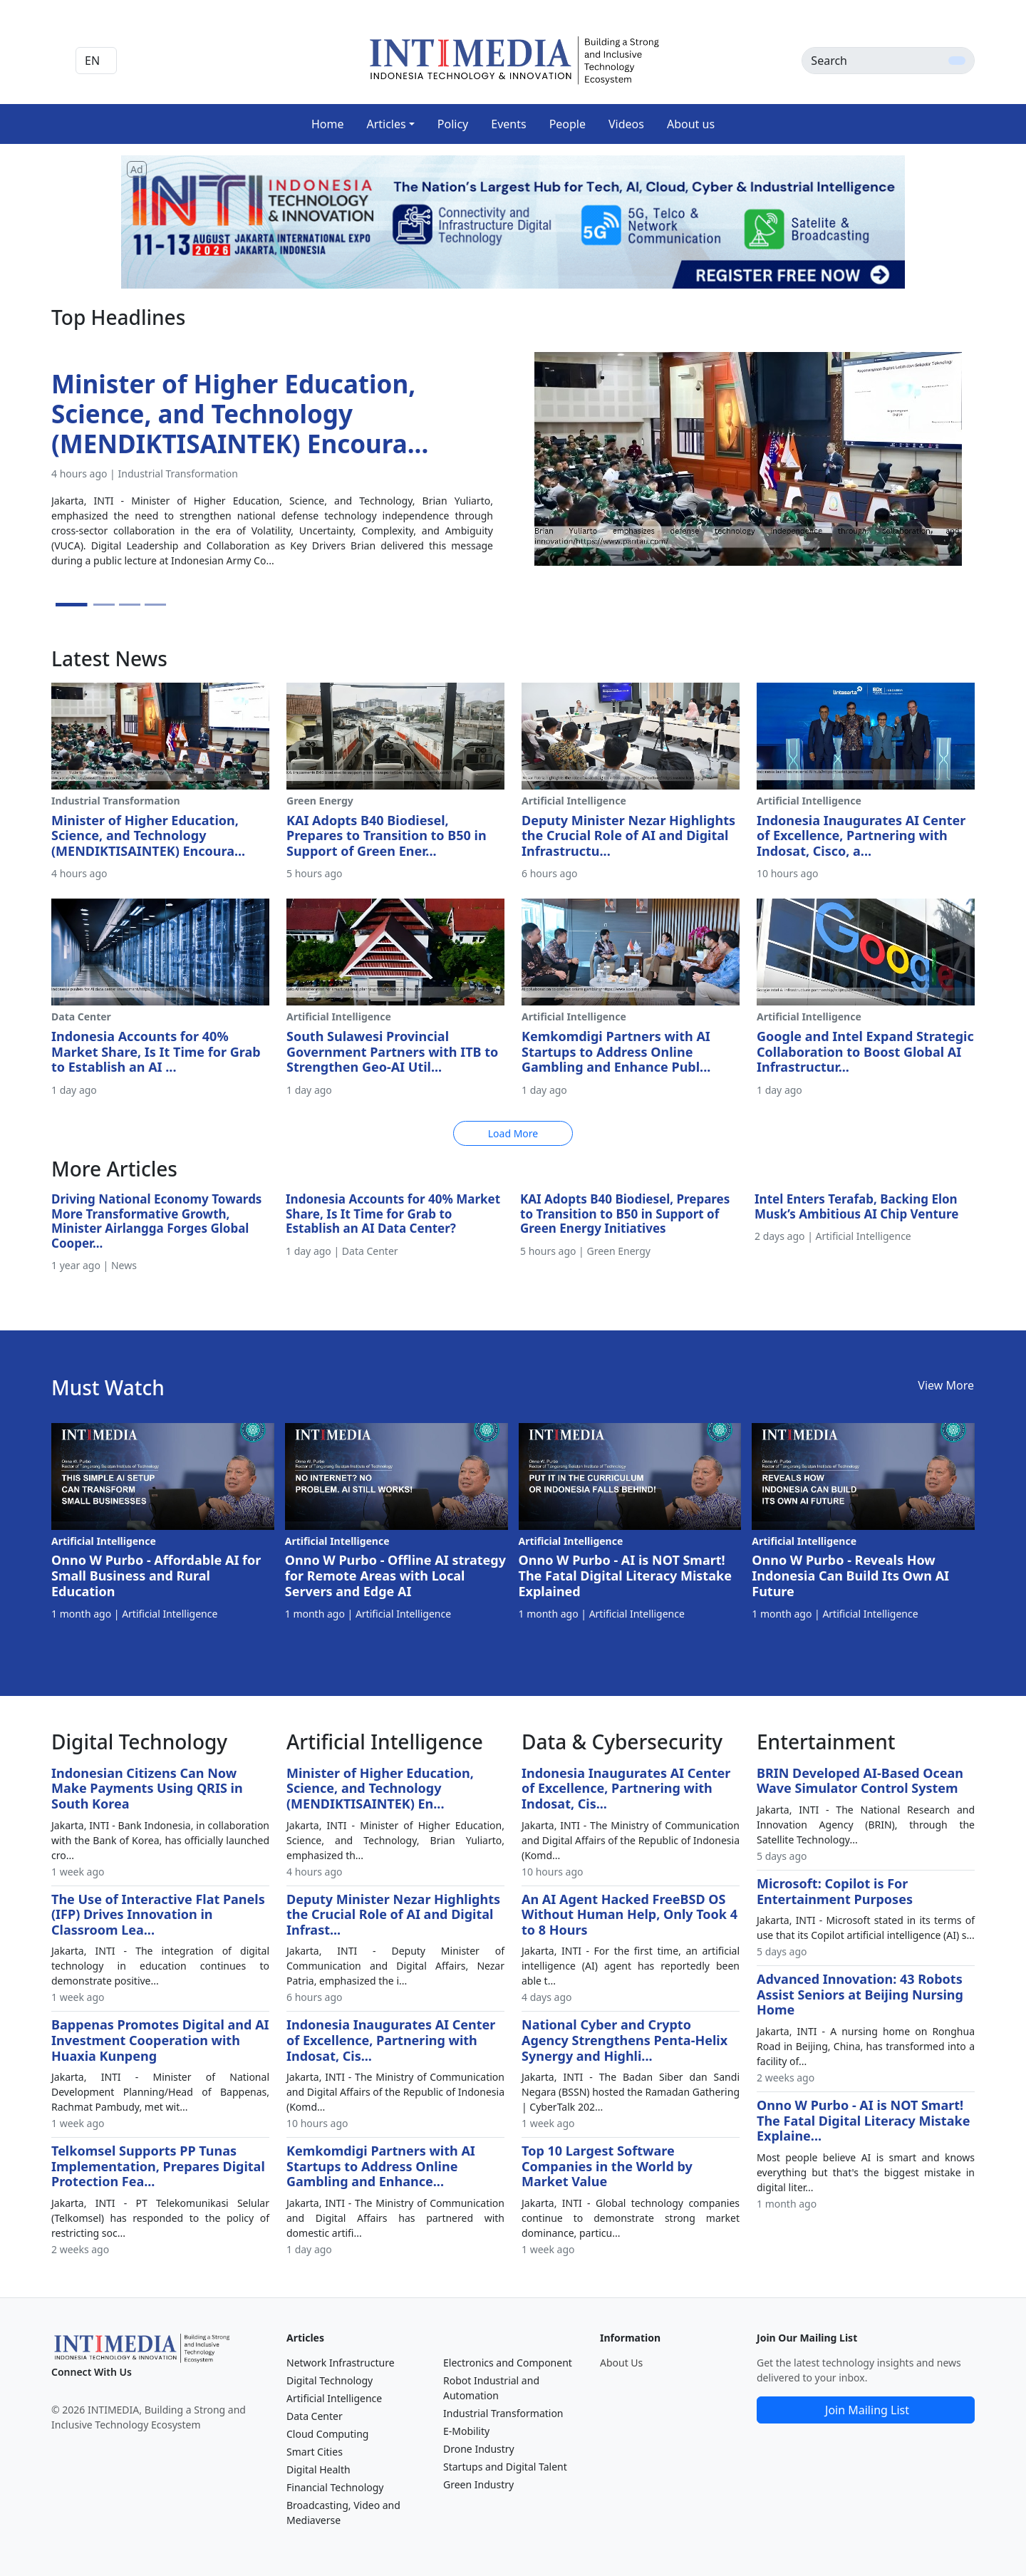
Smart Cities (314, 2451)
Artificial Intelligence (334, 2398)
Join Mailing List (867, 2410)
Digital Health (318, 2469)
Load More (513, 1133)
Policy (452, 124)
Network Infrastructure (340, 2362)
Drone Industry (478, 2449)
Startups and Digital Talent (505, 2466)
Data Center (314, 2416)
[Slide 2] (104, 604)
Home (327, 124)
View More (946, 1385)
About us (691, 124)
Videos (626, 124)
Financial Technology (335, 2487)
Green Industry (478, 2484)
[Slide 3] (129, 604)
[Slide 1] (72, 604)
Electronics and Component (507, 2362)
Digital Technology (329, 2380)
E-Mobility (466, 2431)
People (567, 124)
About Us (621, 2362)
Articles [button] (385, 124)
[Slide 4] (155, 604)
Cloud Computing (327, 2434)
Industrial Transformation (503, 2413)
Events (508, 124)
